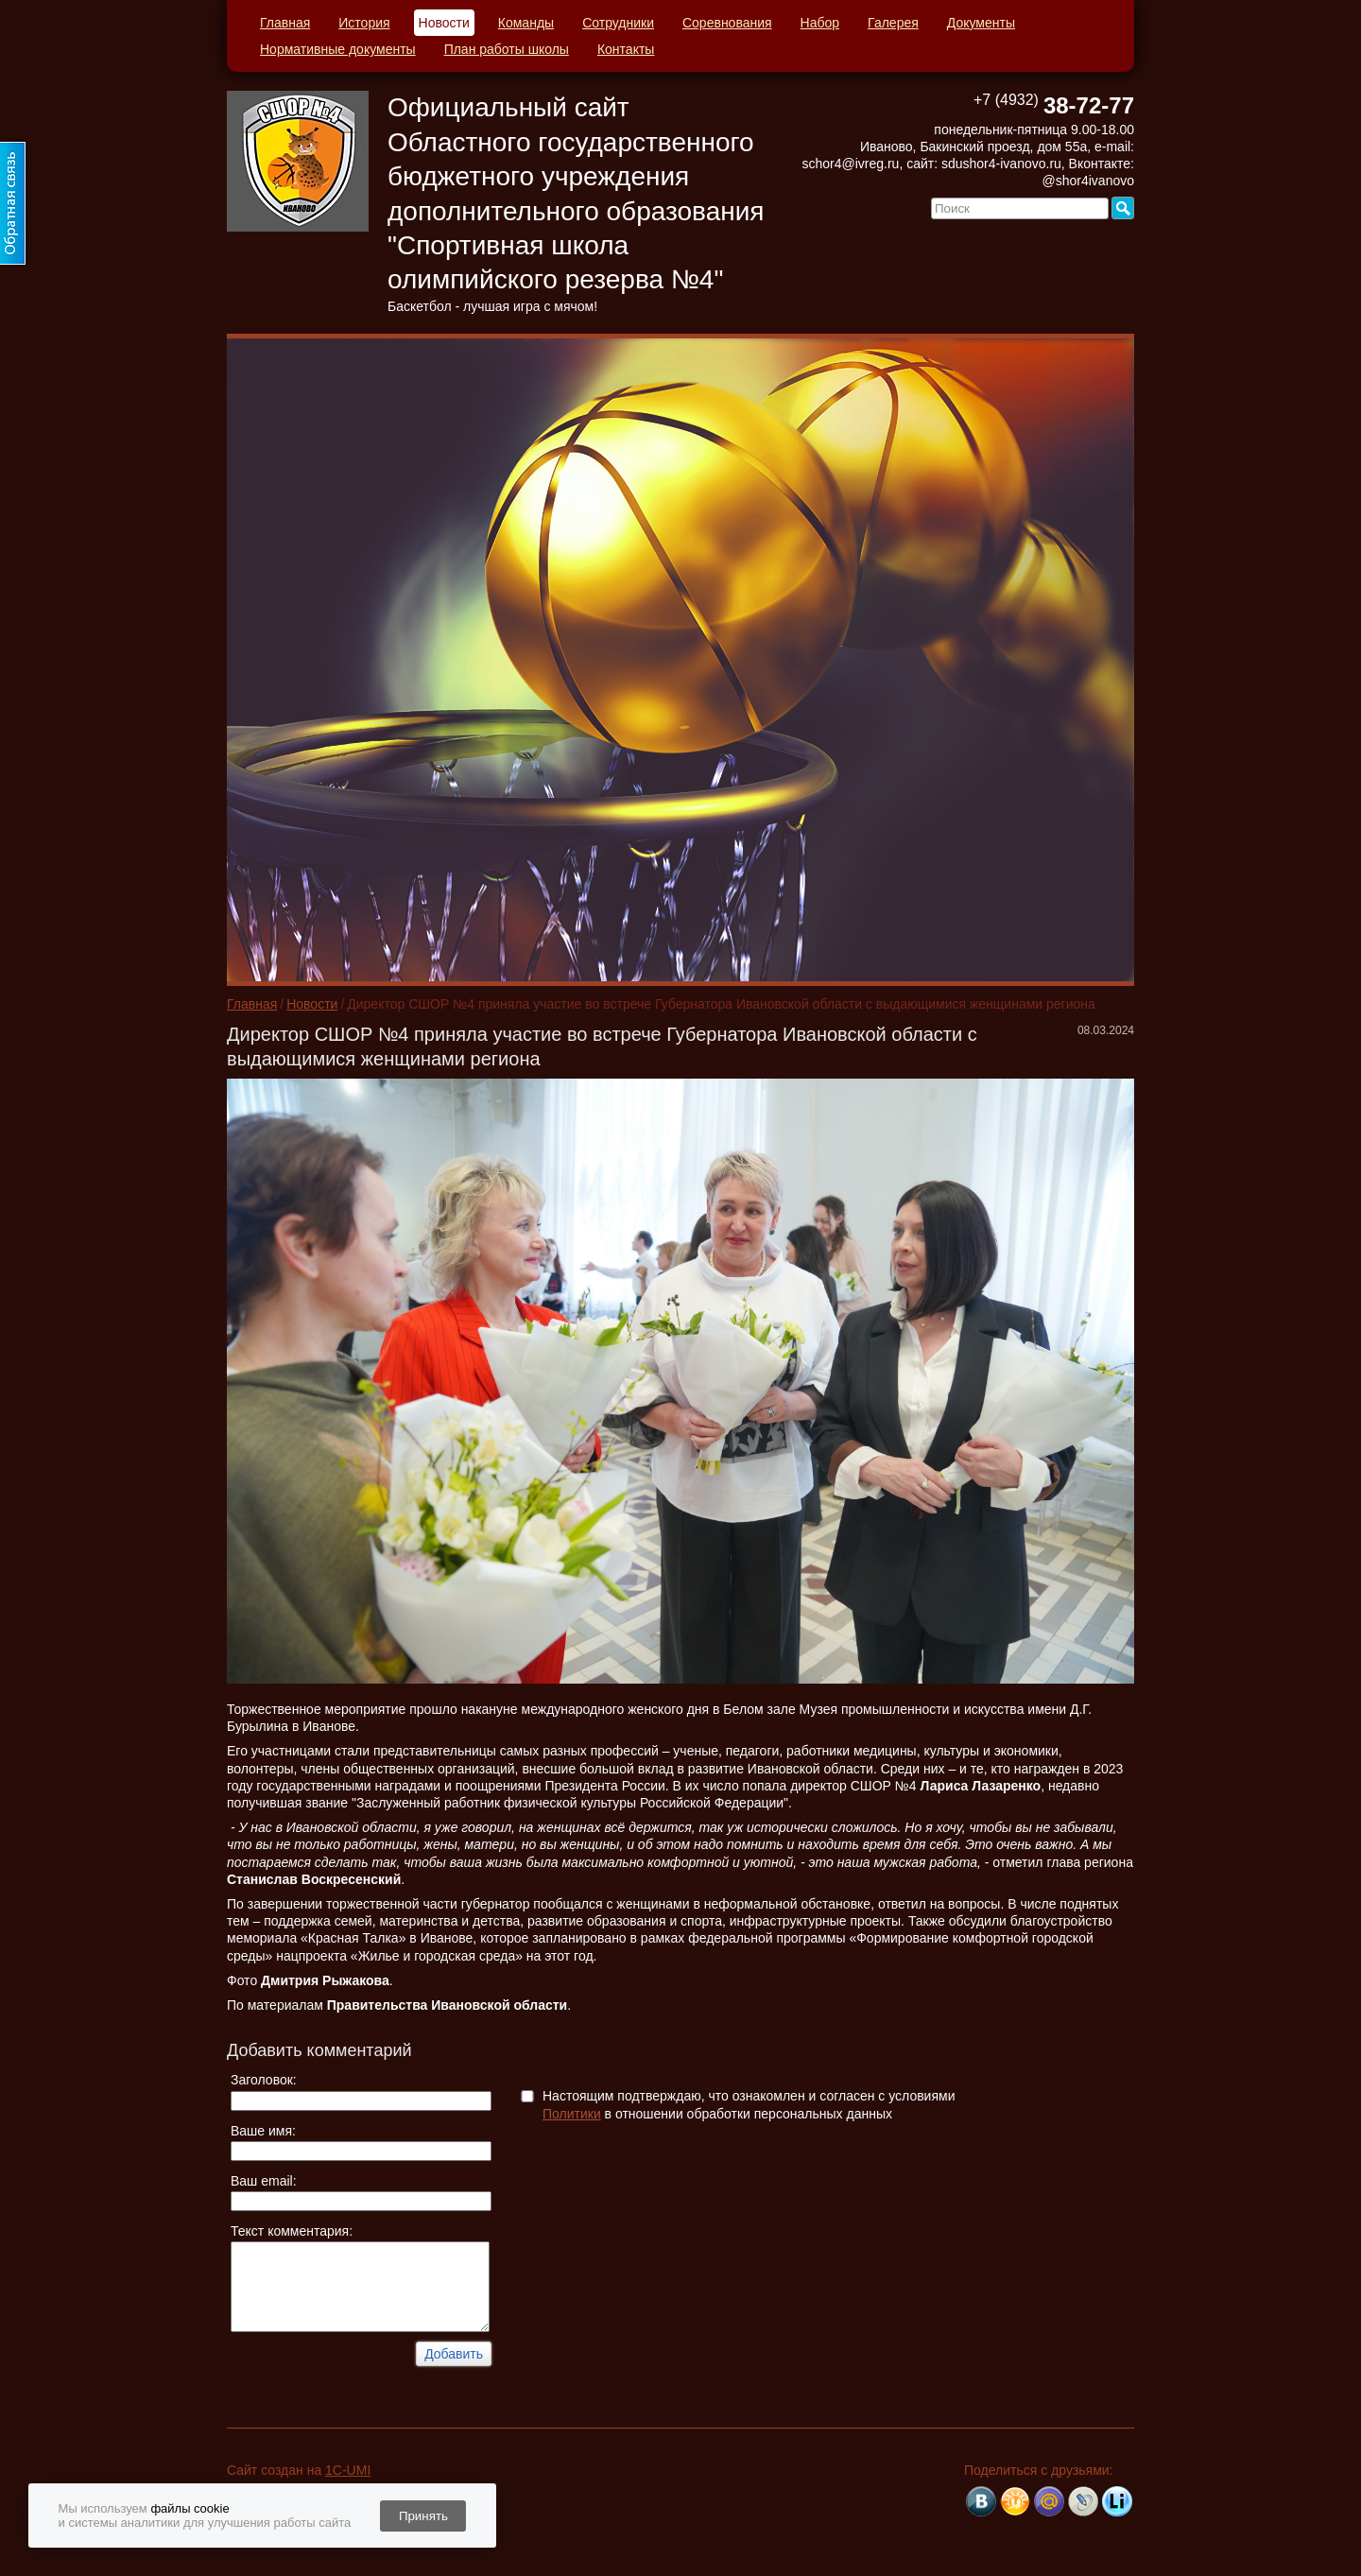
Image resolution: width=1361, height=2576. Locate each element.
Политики (572, 2113)
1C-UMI (347, 2470)
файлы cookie (189, 2508)
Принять (423, 2516)
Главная (285, 22)
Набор (820, 22)
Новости (444, 22)
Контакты (625, 49)
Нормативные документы (338, 49)
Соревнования (727, 22)
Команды (526, 22)
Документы (981, 22)
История (363, 22)
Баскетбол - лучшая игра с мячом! (492, 306)
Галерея (893, 22)
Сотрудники (618, 22)
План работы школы (506, 49)
